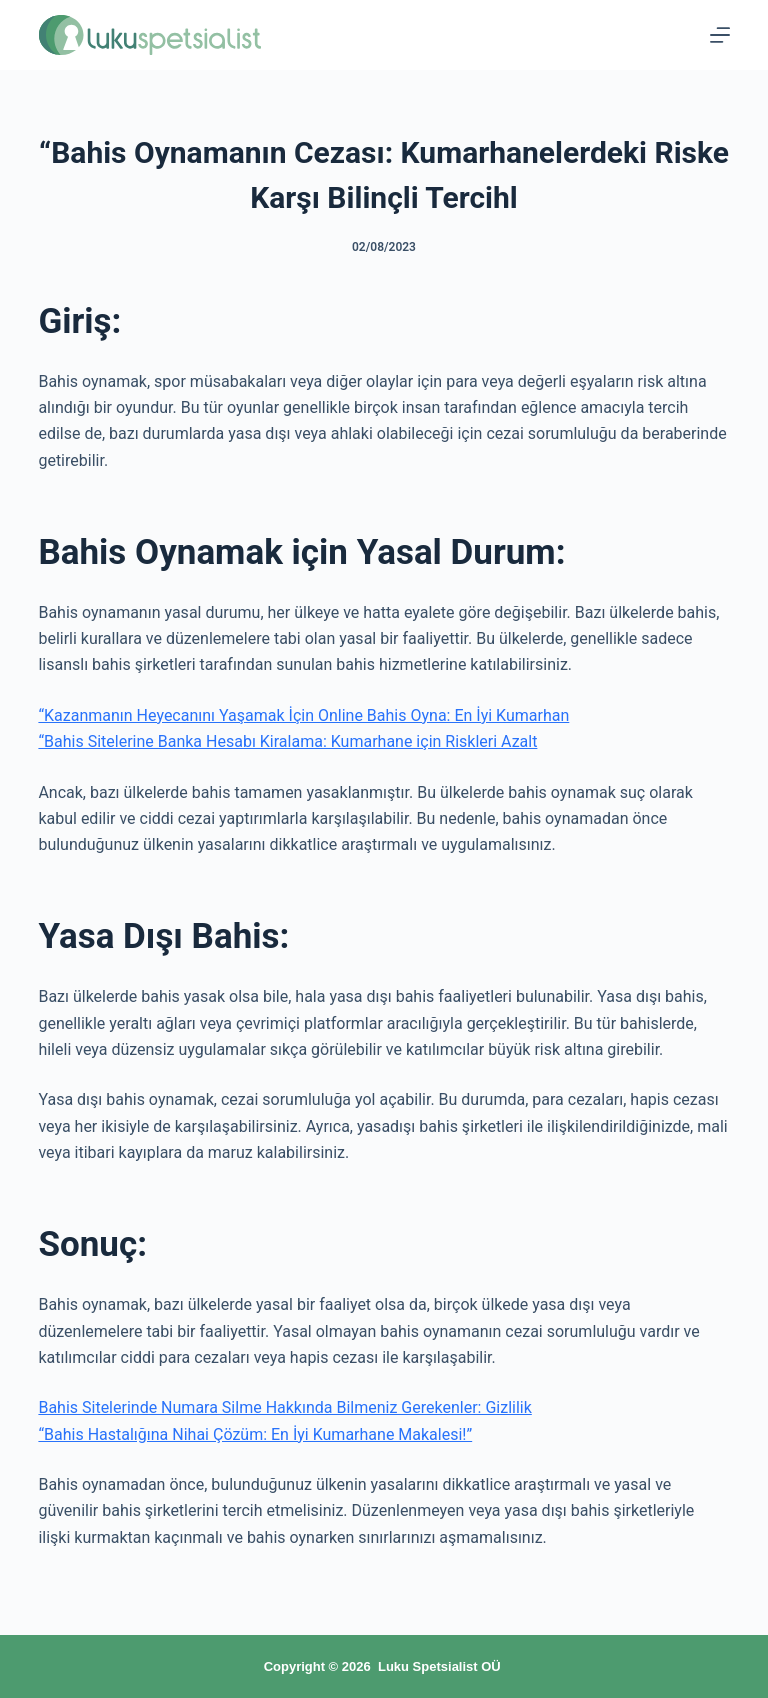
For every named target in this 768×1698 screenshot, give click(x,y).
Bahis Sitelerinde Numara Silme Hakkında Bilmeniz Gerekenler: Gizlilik (284, 1407)
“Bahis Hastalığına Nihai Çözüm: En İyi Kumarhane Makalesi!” (255, 1434)
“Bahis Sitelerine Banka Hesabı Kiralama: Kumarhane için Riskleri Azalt (287, 741)
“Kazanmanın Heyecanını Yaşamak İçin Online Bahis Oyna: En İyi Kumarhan (303, 715)
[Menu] (720, 35)
